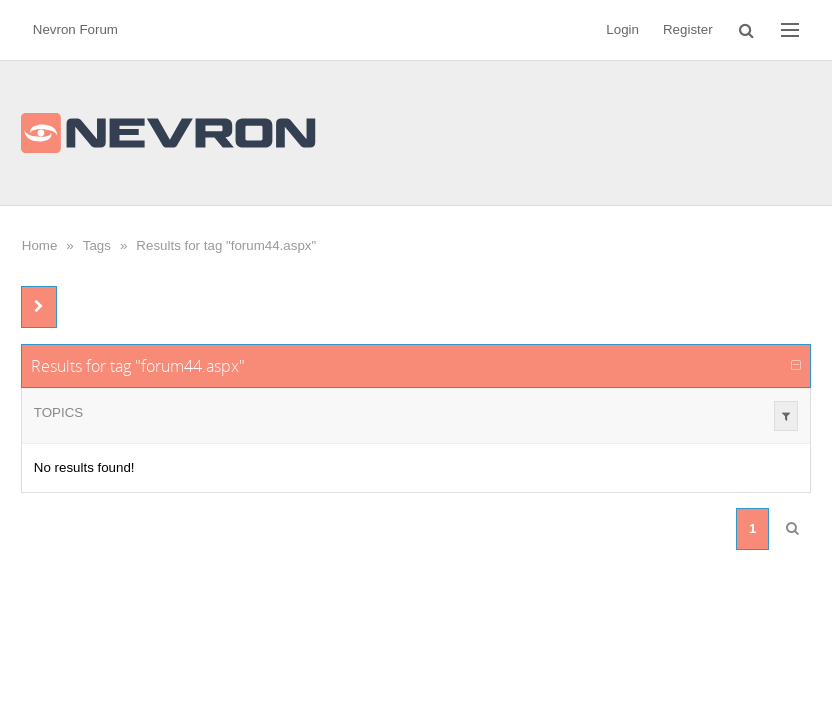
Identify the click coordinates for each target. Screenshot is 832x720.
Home (40, 245)
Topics (58, 412)
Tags (97, 245)
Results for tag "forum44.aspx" (226, 245)
